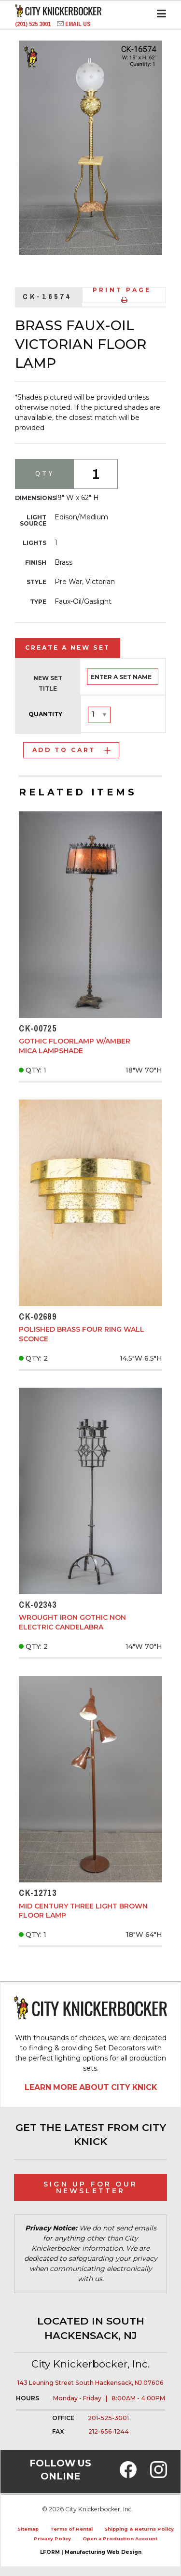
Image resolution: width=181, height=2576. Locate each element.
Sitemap (28, 2529)
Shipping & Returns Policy (139, 2529)
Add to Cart (71, 749)
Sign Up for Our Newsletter (90, 2187)
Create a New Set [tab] (67, 647)
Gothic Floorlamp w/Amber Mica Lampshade (74, 1046)
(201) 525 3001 (33, 23)
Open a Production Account (120, 2538)
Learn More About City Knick (91, 2087)
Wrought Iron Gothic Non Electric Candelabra (72, 1622)
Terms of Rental (71, 2529)
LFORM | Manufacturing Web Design (90, 2552)
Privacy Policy (52, 2538)
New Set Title (47, 683)
